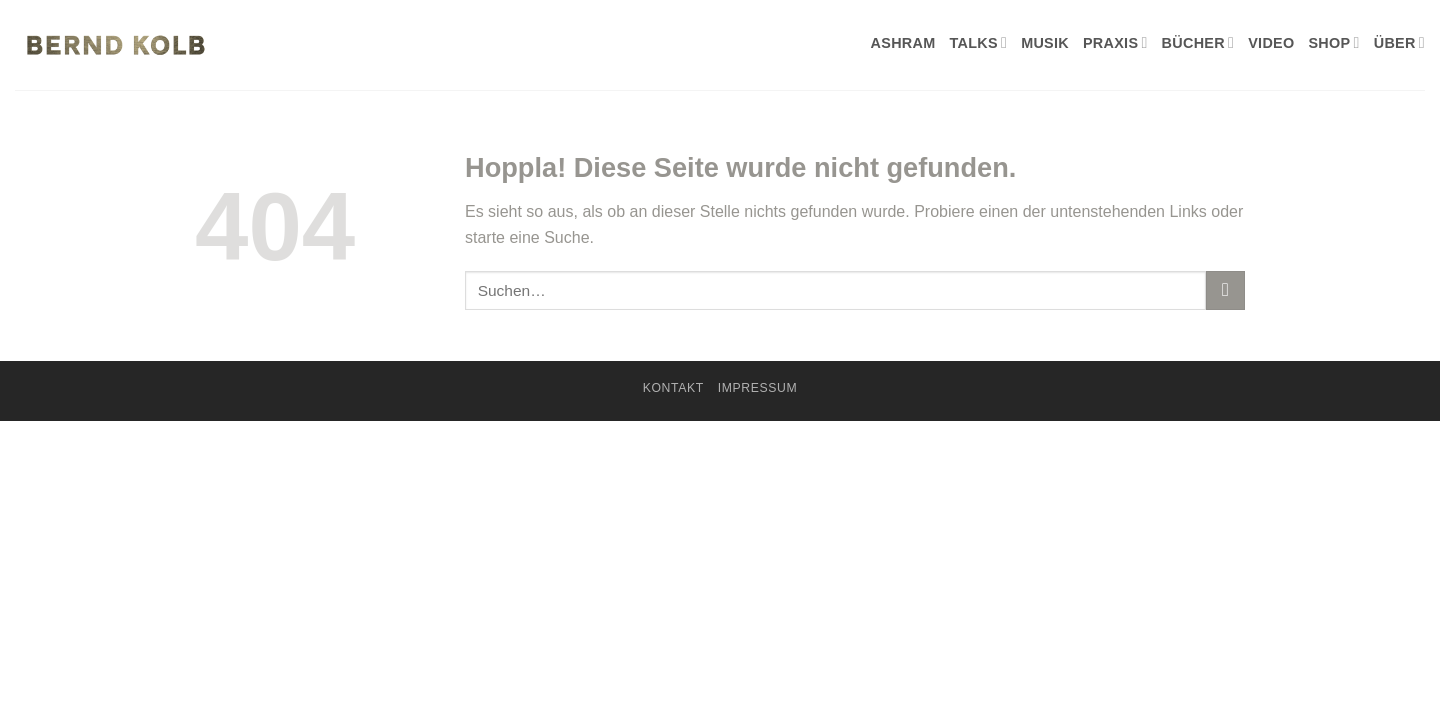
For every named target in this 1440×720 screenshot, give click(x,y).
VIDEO (1271, 43)
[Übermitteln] (1225, 290)
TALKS (978, 42)
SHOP (1333, 42)
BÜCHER (1198, 42)
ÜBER (1399, 42)
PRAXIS (1115, 42)
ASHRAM (903, 43)
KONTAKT (673, 388)
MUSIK (1045, 43)
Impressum (758, 388)
